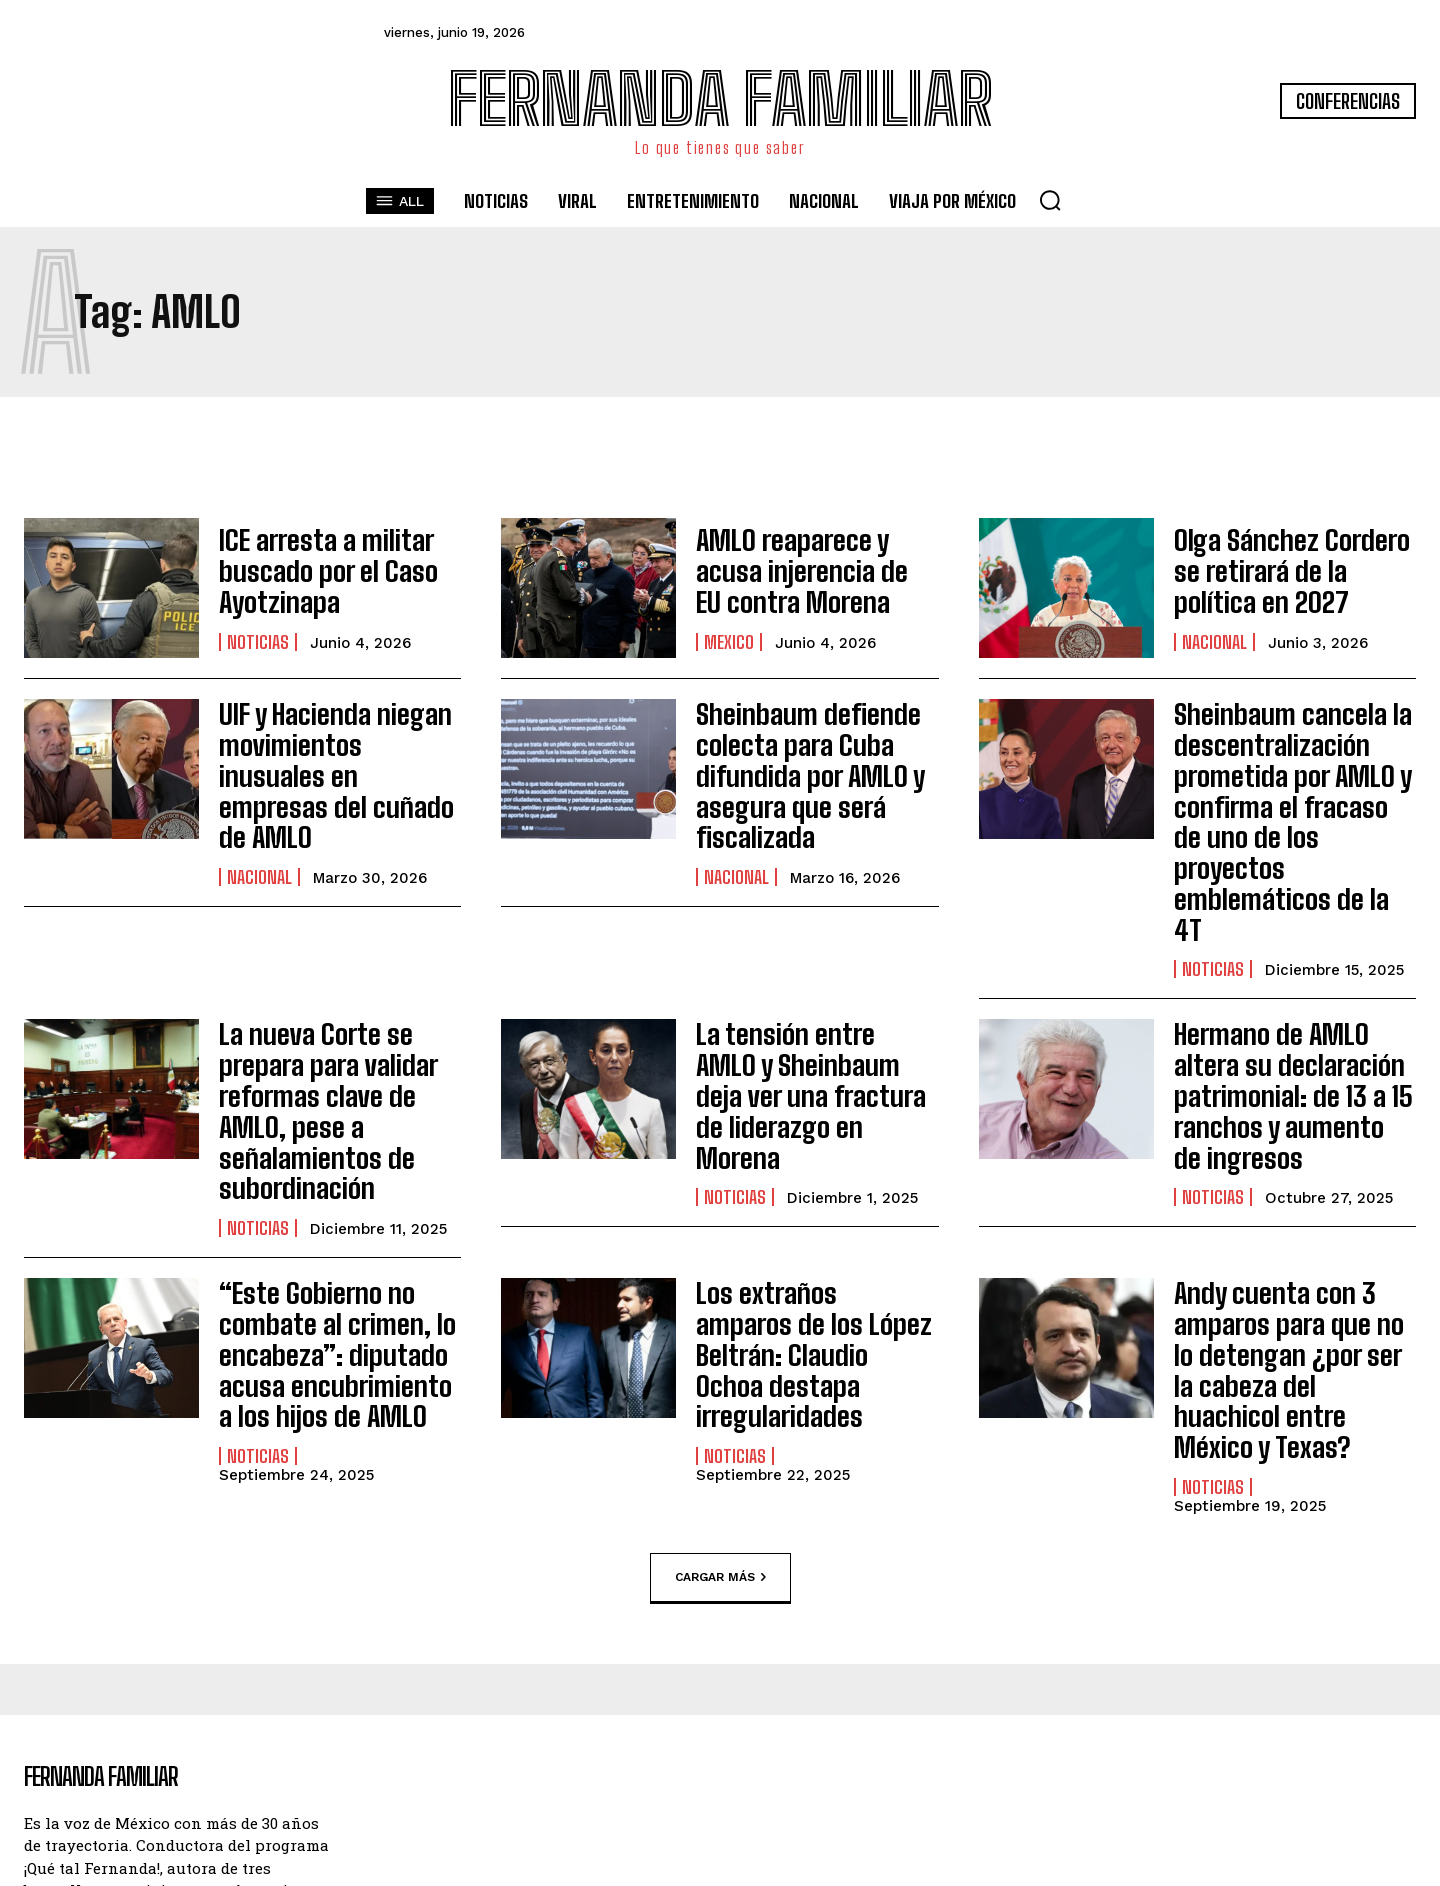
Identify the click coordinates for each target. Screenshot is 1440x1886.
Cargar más (720, 1383)
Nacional (1214, 635)
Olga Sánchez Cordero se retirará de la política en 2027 (1290, 571)
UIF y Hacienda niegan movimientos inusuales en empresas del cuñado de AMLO (334, 752)
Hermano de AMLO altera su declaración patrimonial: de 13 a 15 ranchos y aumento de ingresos (1290, 996)
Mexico (729, 635)
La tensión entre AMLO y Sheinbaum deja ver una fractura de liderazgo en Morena (811, 984)
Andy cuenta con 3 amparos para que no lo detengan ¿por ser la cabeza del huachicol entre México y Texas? (1285, 1202)
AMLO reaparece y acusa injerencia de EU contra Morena (812, 571)
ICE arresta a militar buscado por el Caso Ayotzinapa (313, 571)
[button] (1050, 200)
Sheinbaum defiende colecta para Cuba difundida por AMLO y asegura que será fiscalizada (795, 764)
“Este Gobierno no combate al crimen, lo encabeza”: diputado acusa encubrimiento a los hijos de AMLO (328, 1202)
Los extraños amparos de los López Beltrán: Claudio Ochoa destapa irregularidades (816, 1189)
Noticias (258, 635)
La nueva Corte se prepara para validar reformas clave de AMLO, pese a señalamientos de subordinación (337, 996)
